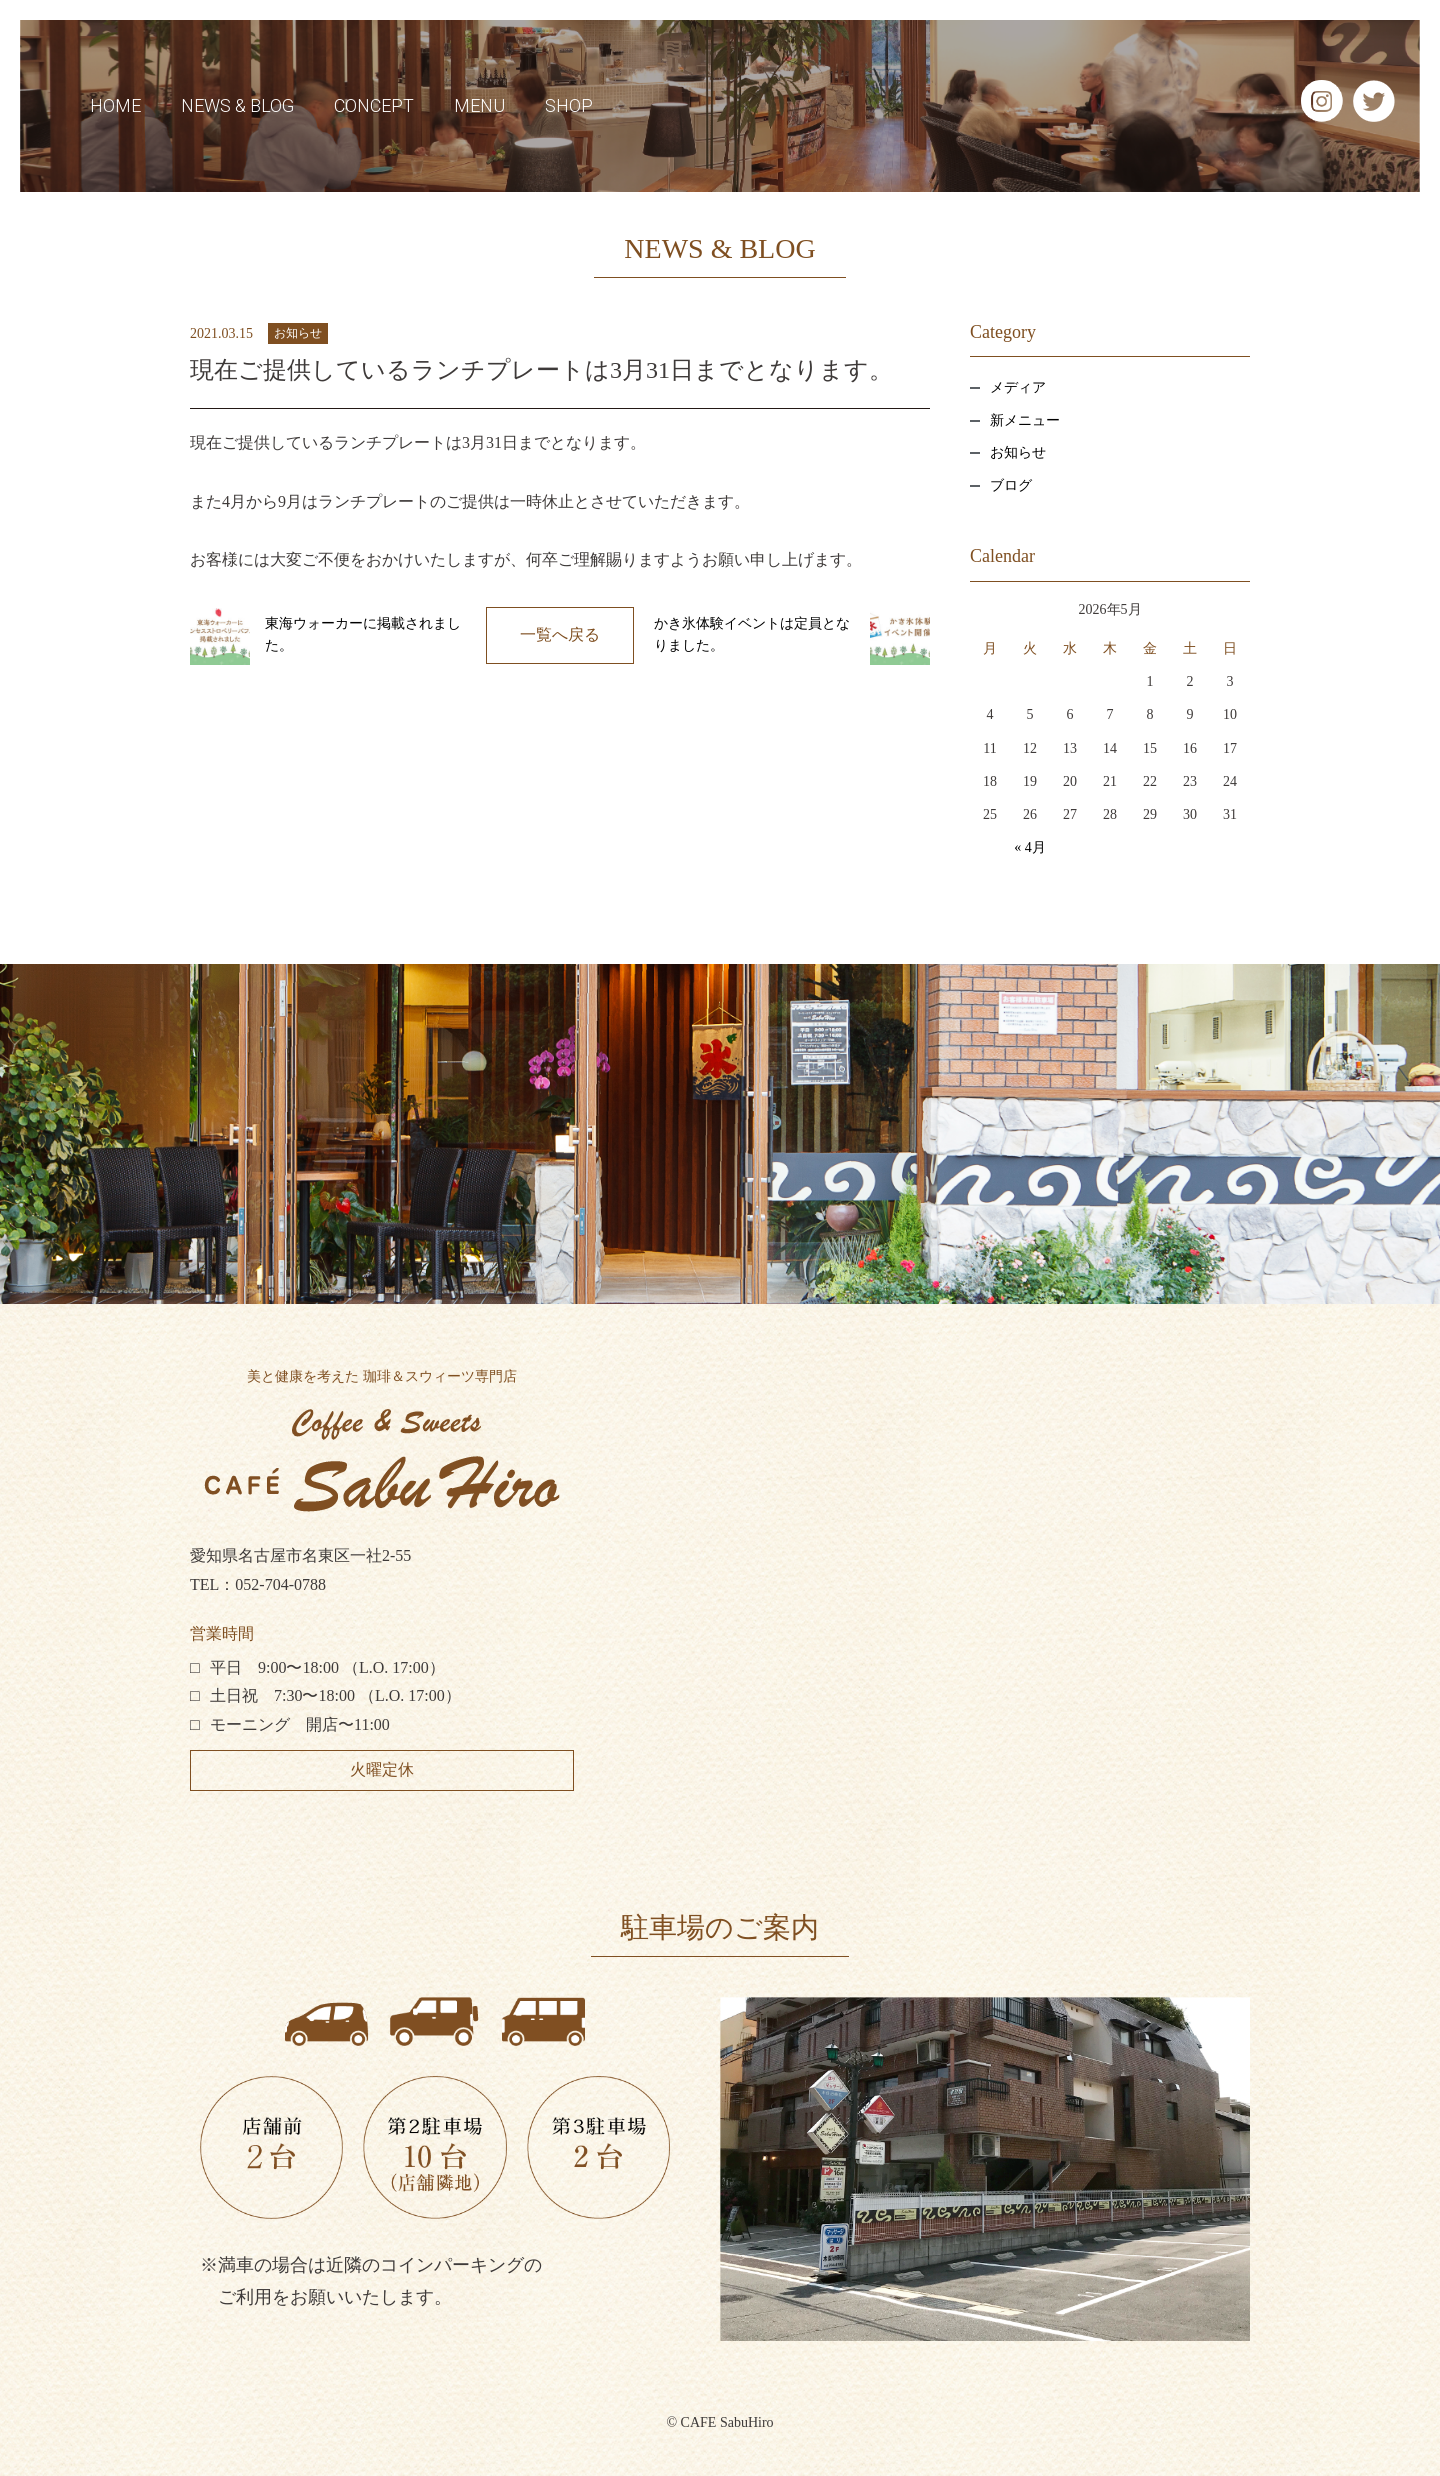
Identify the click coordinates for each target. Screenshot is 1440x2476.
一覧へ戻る (560, 634)
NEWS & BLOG (237, 105)
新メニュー (1025, 420)
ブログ (1011, 485)
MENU (479, 105)
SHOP (569, 105)
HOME (115, 105)
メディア (1018, 387)
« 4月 (1030, 847)
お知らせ (298, 333)
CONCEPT (374, 105)
